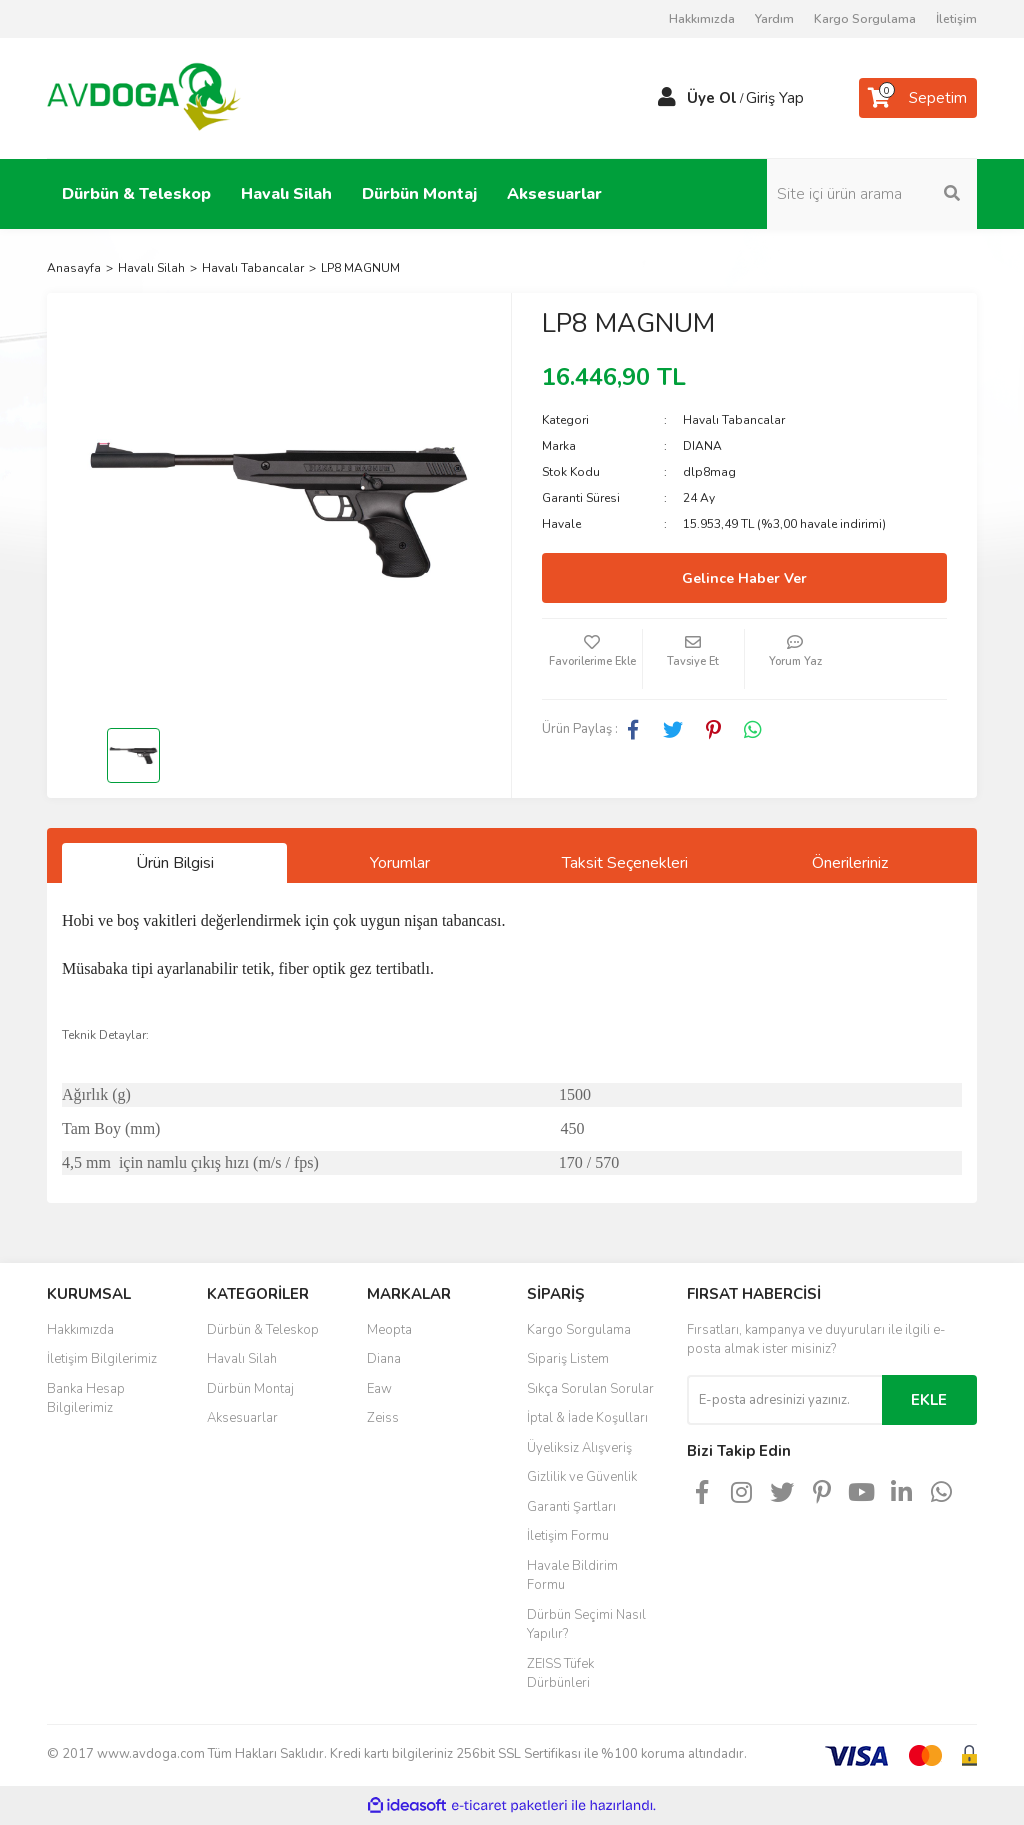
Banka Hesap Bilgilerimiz (86, 1399)
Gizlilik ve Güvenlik (582, 1477)
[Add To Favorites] (592, 659)
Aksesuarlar (242, 1418)
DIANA (702, 446)
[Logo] (144, 97)
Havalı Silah (242, 1359)
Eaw (379, 1389)
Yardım (774, 19)
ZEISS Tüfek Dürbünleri (560, 1674)
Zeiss (383, 1418)
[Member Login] (667, 98)
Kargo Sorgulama (865, 19)
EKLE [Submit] (929, 1400)
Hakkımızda (702, 19)
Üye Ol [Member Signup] (712, 98)
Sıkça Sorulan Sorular (590, 1389)
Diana (384, 1359)
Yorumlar (400, 863)
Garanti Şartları (571, 1507)
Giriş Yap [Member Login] (775, 98)
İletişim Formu (568, 1536)
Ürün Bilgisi (175, 863)
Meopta (389, 1330)
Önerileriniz (850, 863)
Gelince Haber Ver (744, 578)
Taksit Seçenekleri (625, 863)
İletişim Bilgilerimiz (102, 1359)
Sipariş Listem (568, 1359)
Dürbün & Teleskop (263, 1330)
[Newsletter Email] (784, 1400)
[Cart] (918, 98)
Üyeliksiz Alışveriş (579, 1448)
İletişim (956, 19)
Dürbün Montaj (250, 1389)
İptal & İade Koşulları (587, 1418)
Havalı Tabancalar (734, 420)
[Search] (872, 194)
